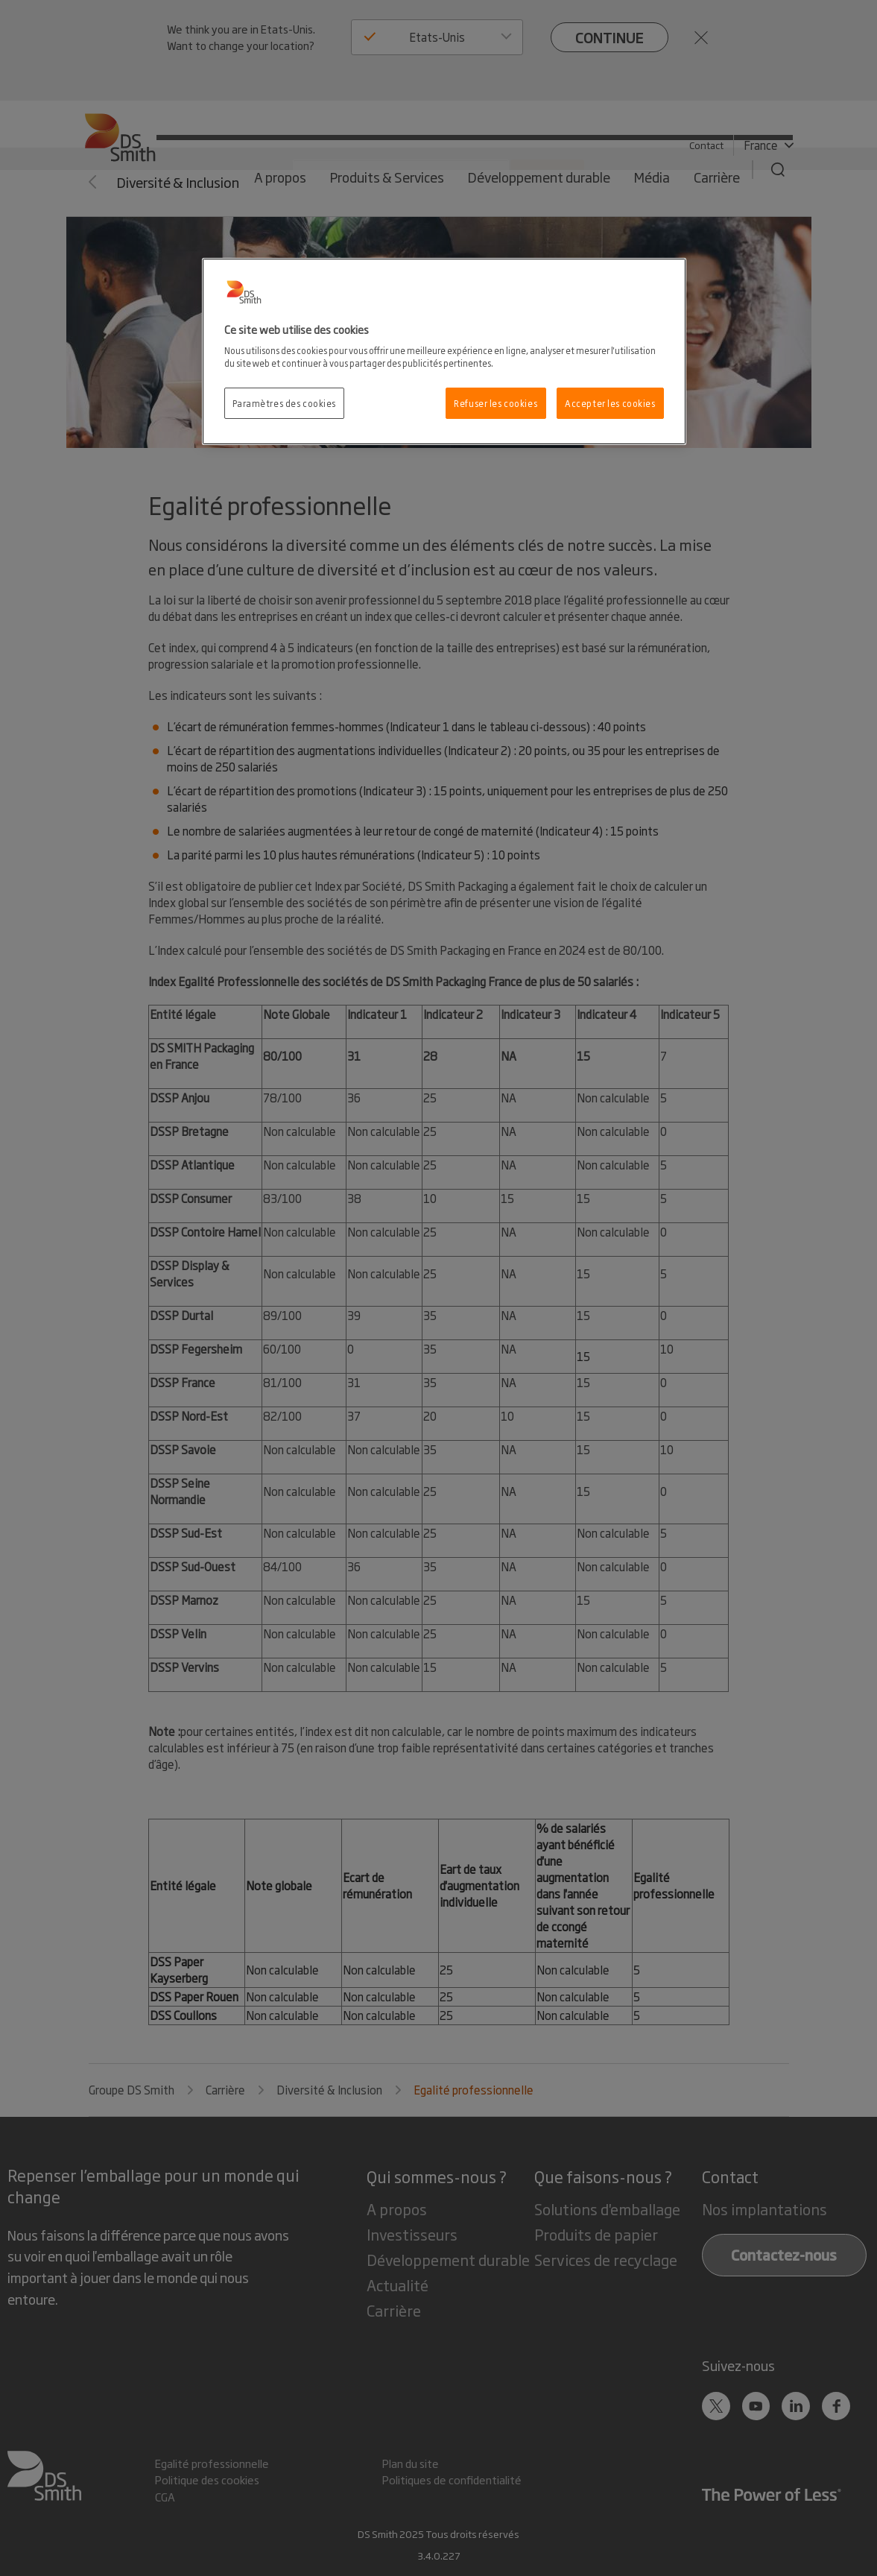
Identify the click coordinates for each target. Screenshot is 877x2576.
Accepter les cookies (610, 403)
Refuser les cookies (495, 403)
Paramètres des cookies (284, 403)
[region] (444, 352)
